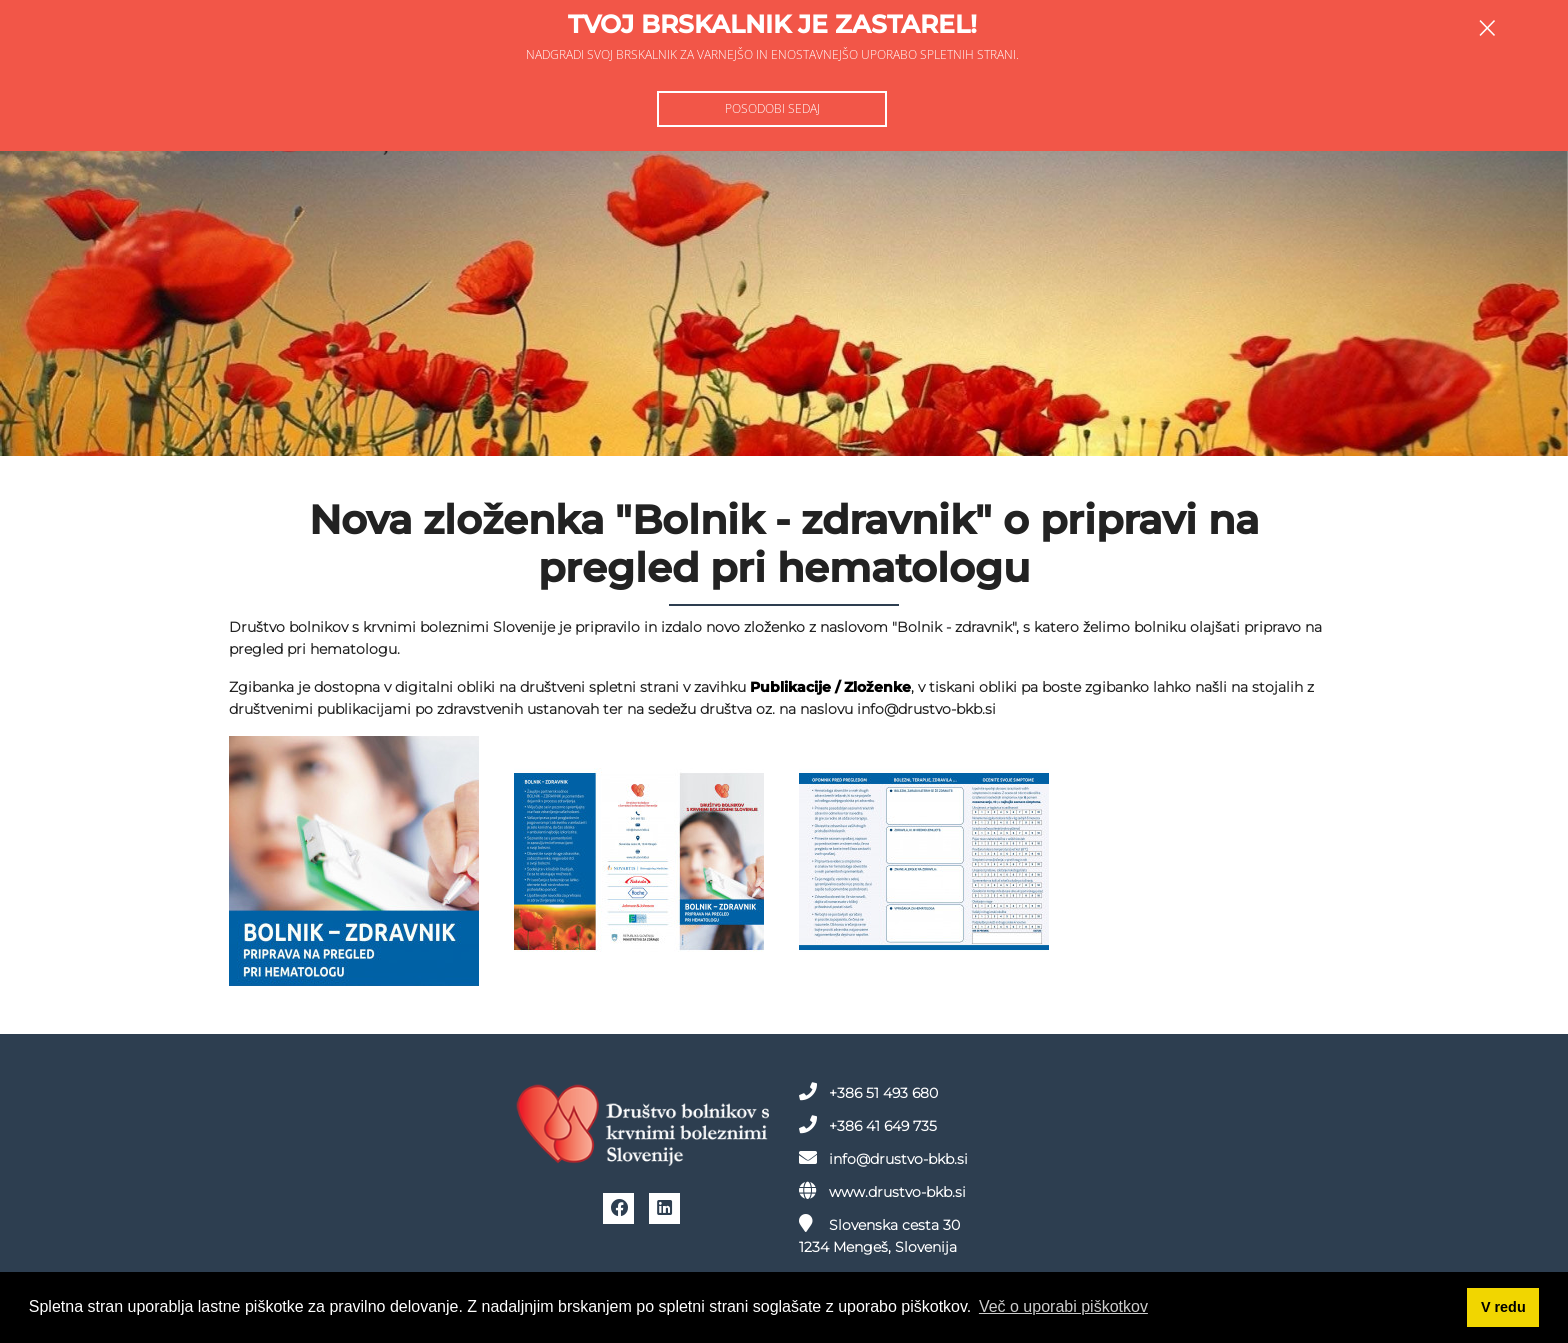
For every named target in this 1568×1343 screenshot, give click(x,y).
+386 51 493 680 (868, 1092)
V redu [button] (1503, 1307)
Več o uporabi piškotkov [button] (1063, 1306)
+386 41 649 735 (868, 1125)
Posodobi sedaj (772, 108)
